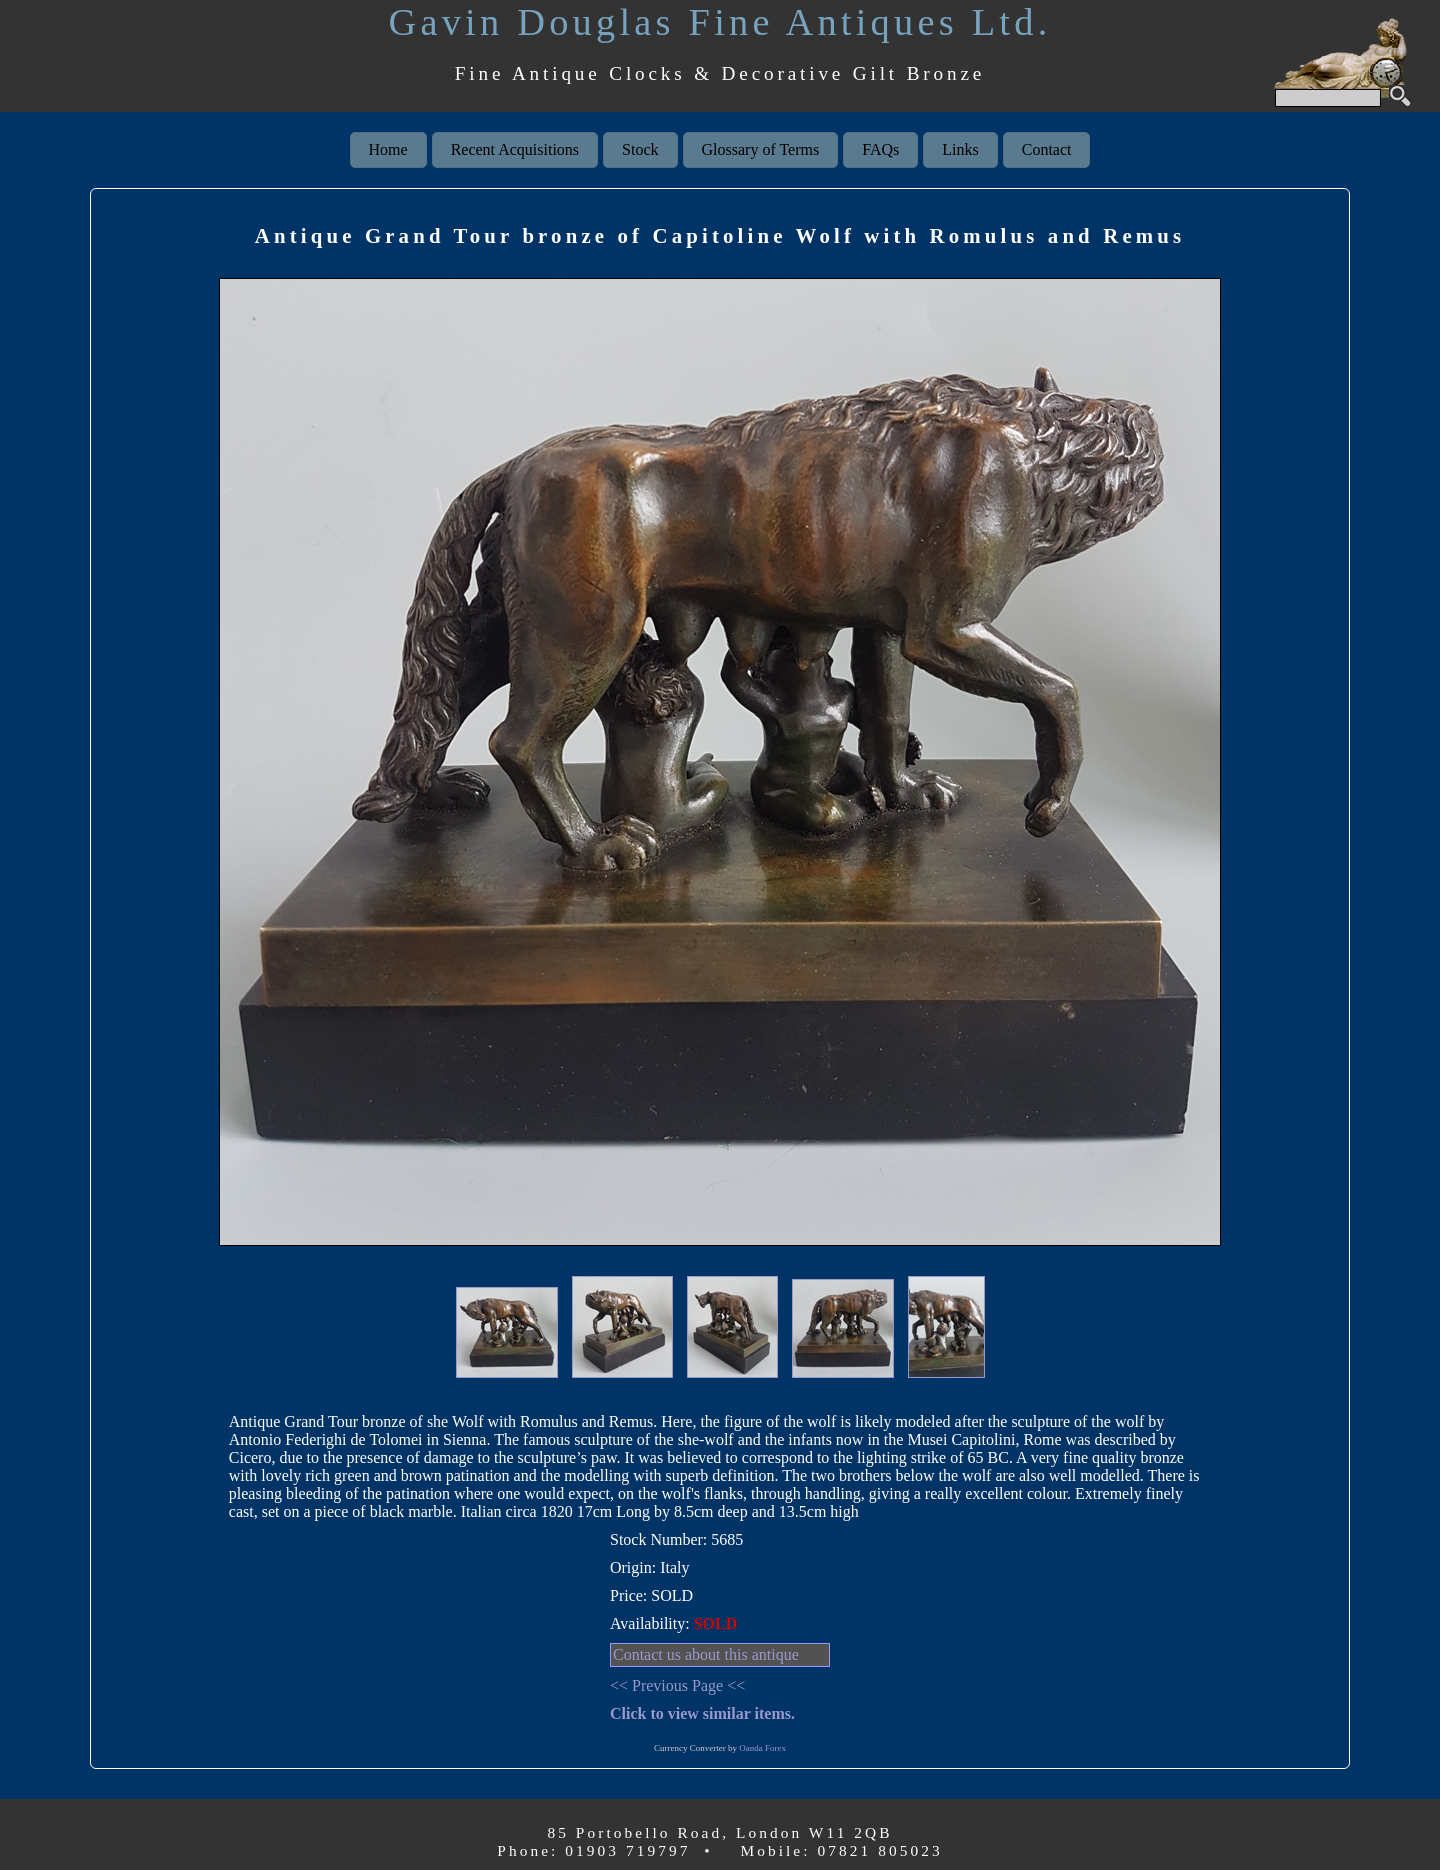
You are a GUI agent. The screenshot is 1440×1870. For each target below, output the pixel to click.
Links (960, 149)
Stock (640, 149)
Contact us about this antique (706, 1654)
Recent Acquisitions (515, 149)
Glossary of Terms (761, 149)
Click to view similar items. (702, 1713)
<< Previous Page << (677, 1685)
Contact (1047, 149)
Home (388, 149)
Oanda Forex (762, 1748)
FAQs (880, 149)
